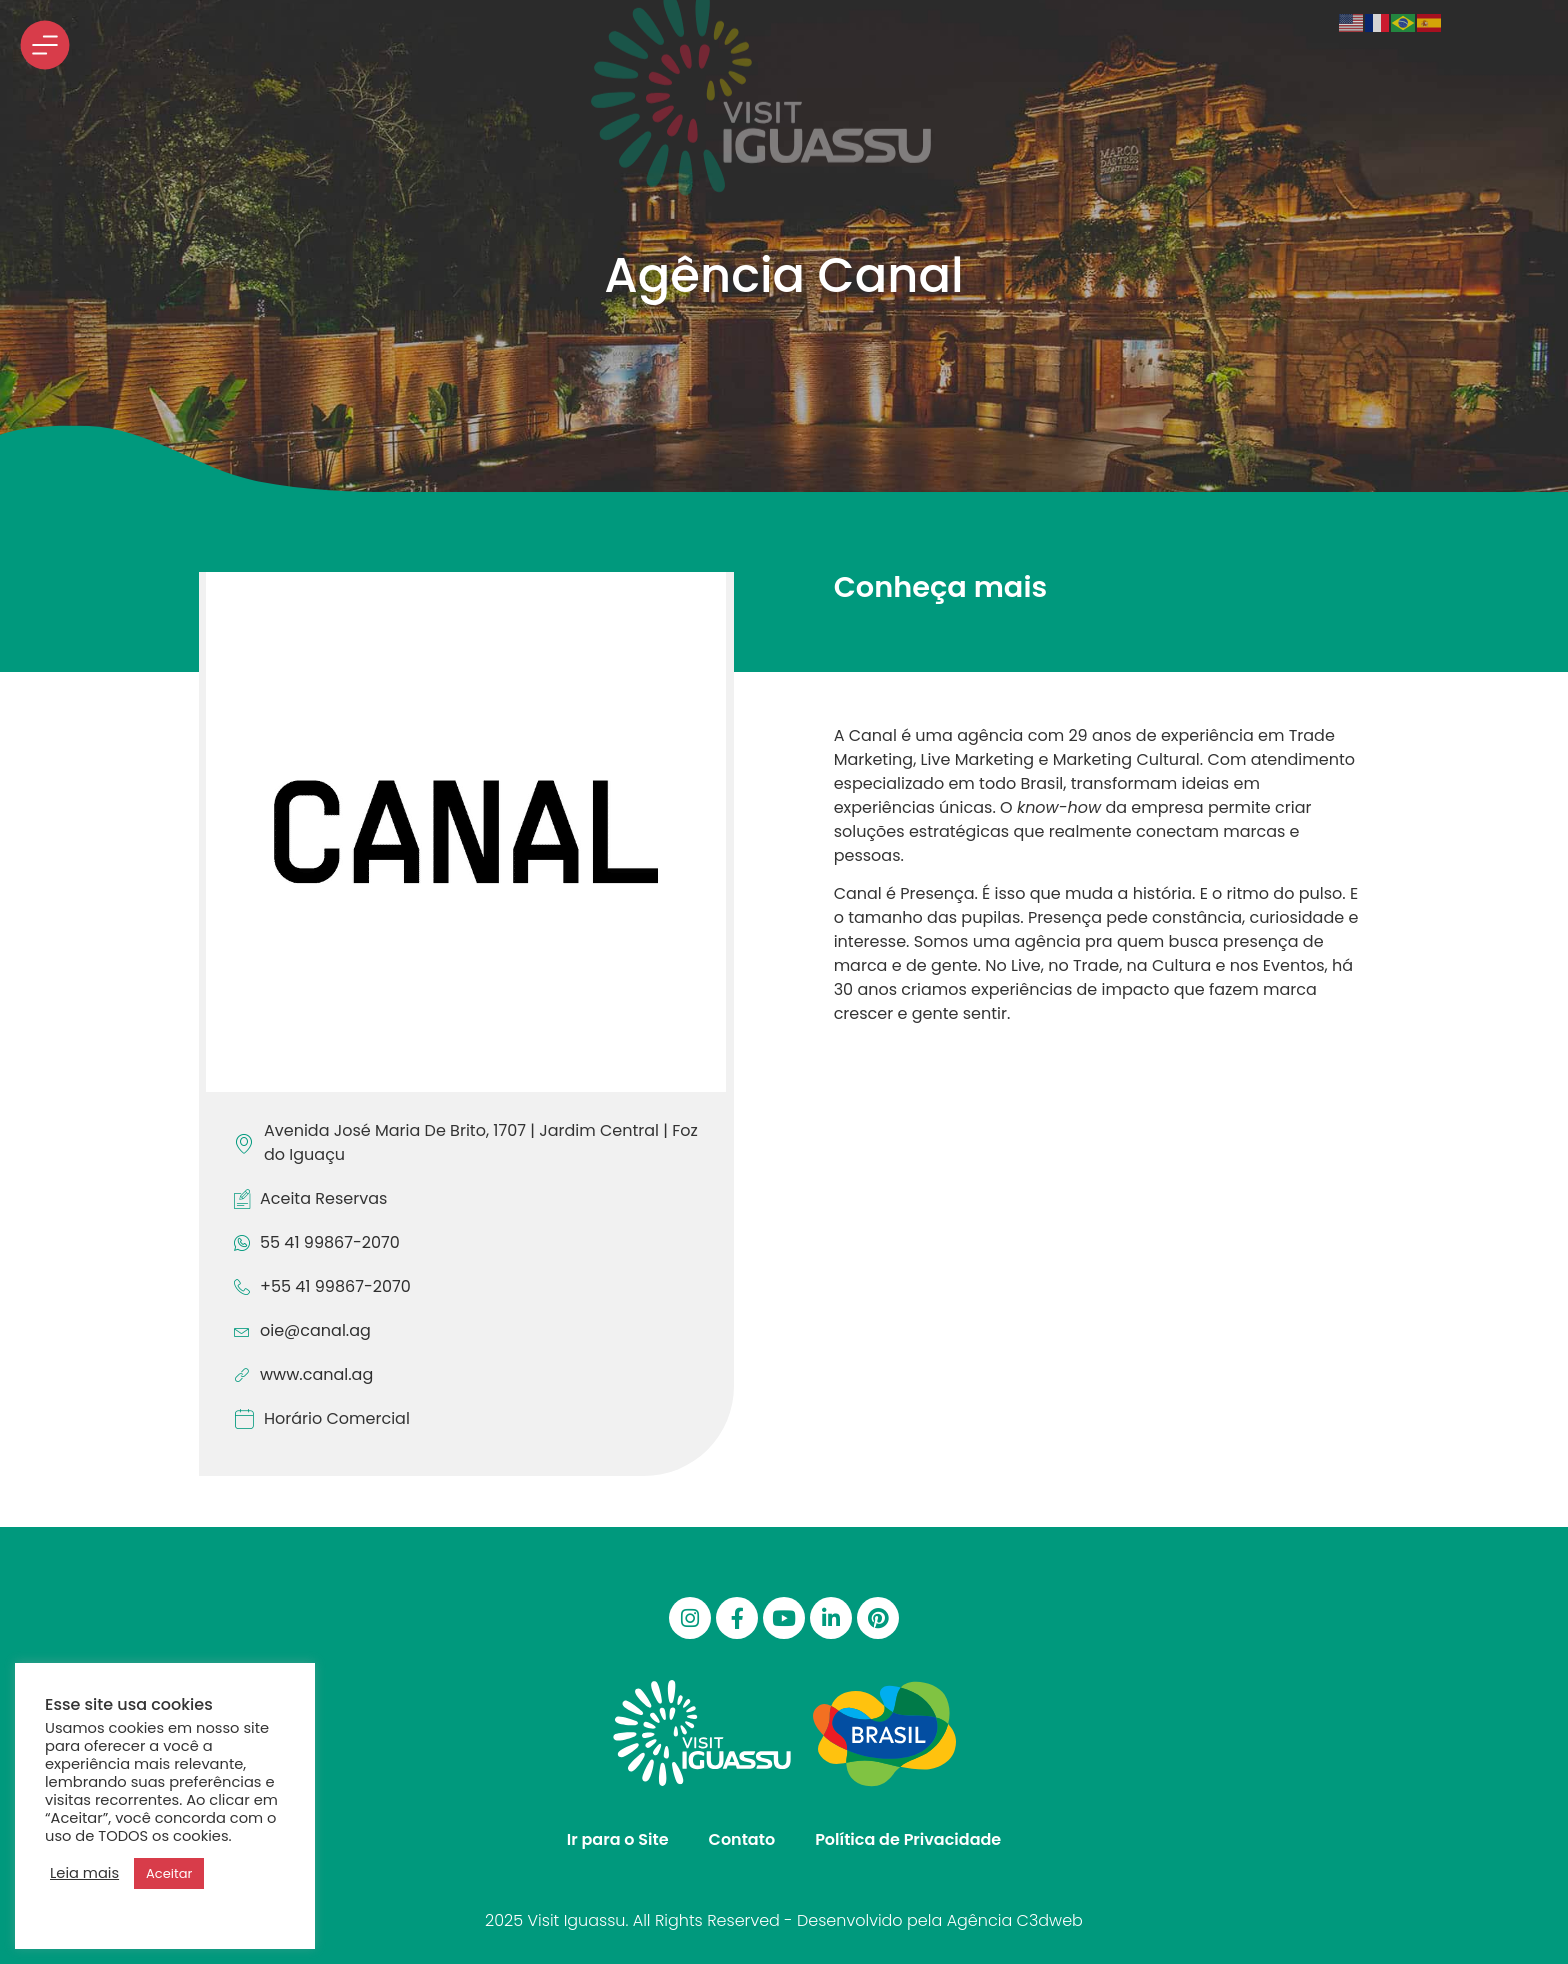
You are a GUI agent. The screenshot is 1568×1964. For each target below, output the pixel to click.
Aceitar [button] (169, 1873)
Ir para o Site (618, 1839)
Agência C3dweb (1015, 1920)
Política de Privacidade (908, 1839)
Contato (742, 1839)
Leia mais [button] (84, 1873)
